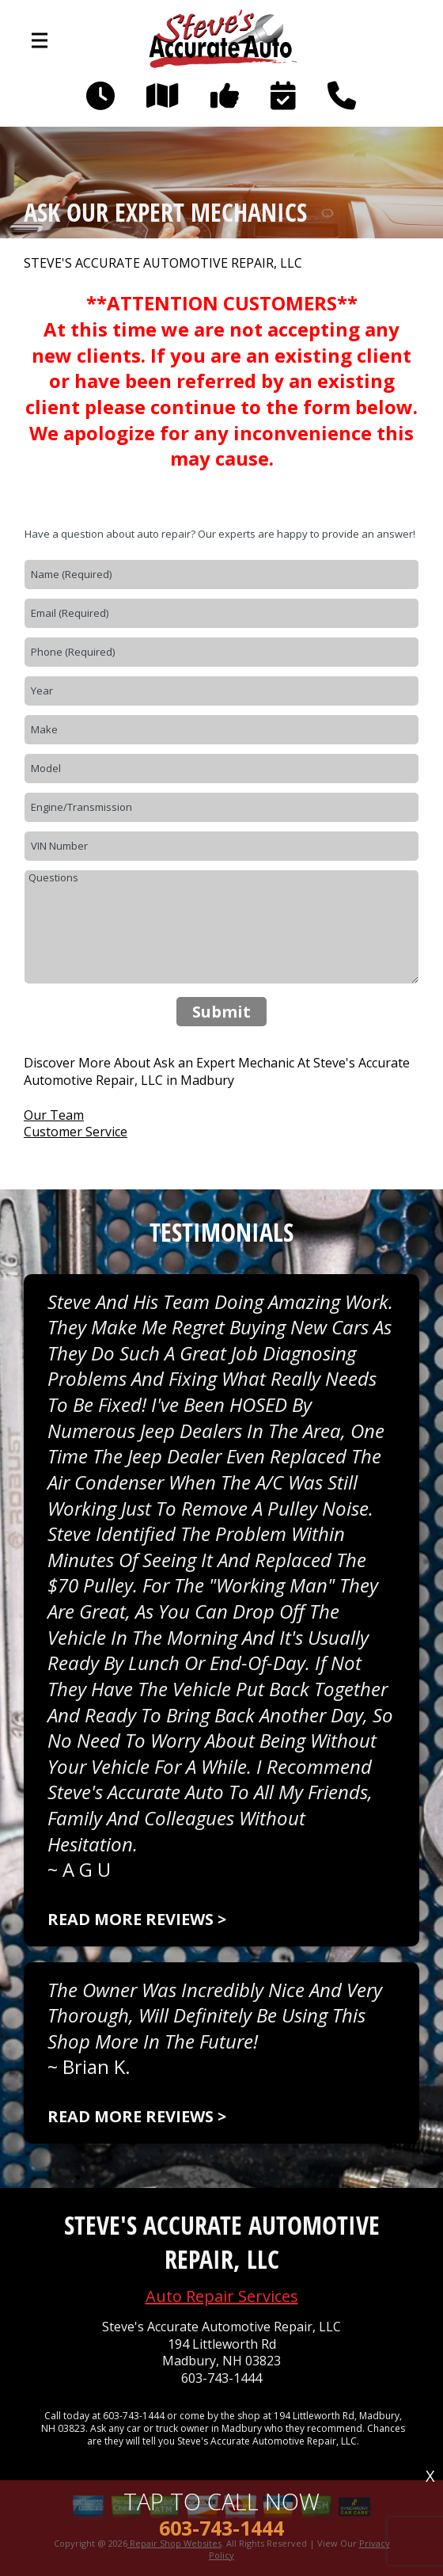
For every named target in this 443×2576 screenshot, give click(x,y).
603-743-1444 (221, 2378)
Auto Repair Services (222, 2296)
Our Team (54, 1115)
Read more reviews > (136, 1919)
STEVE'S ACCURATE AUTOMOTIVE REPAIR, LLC (163, 263)
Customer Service (75, 1131)
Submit (221, 1011)
